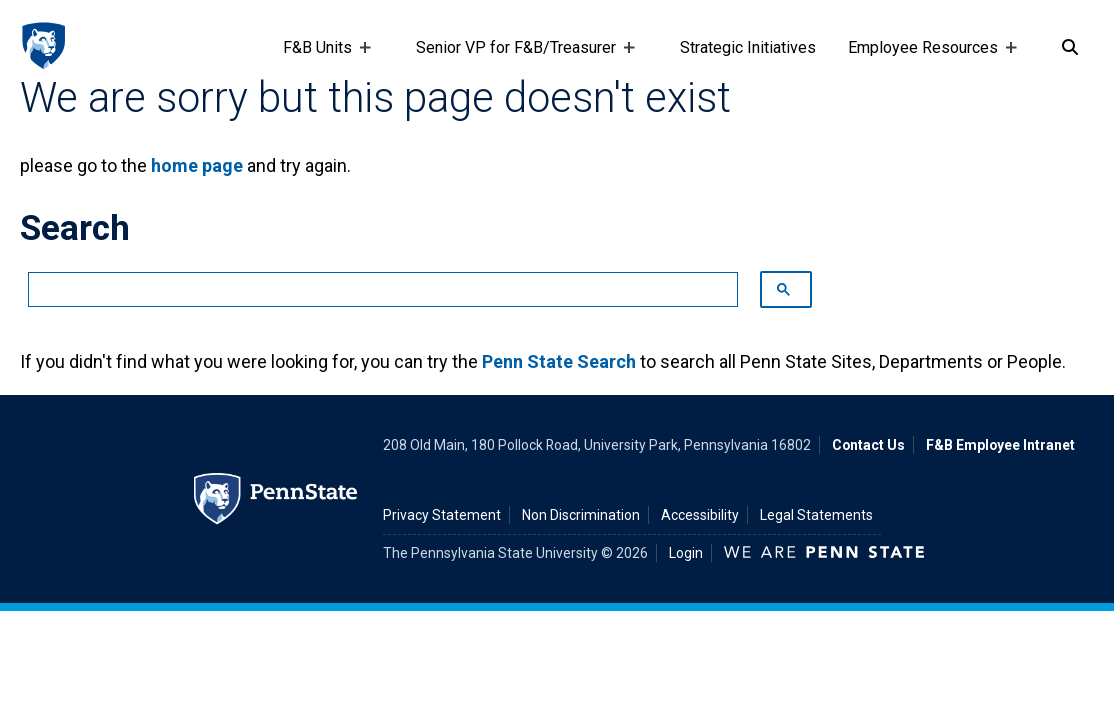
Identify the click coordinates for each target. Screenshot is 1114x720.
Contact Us (868, 445)
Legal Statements (816, 515)
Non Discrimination (581, 515)
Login (686, 553)
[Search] (1070, 48)
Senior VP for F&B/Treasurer (520, 57)
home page (197, 165)
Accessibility (700, 515)
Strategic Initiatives (748, 47)
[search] (373, 290)
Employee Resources (927, 57)
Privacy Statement (442, 515)
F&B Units (321, 57)
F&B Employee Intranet (1000, 445)
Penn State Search (559, 361)
